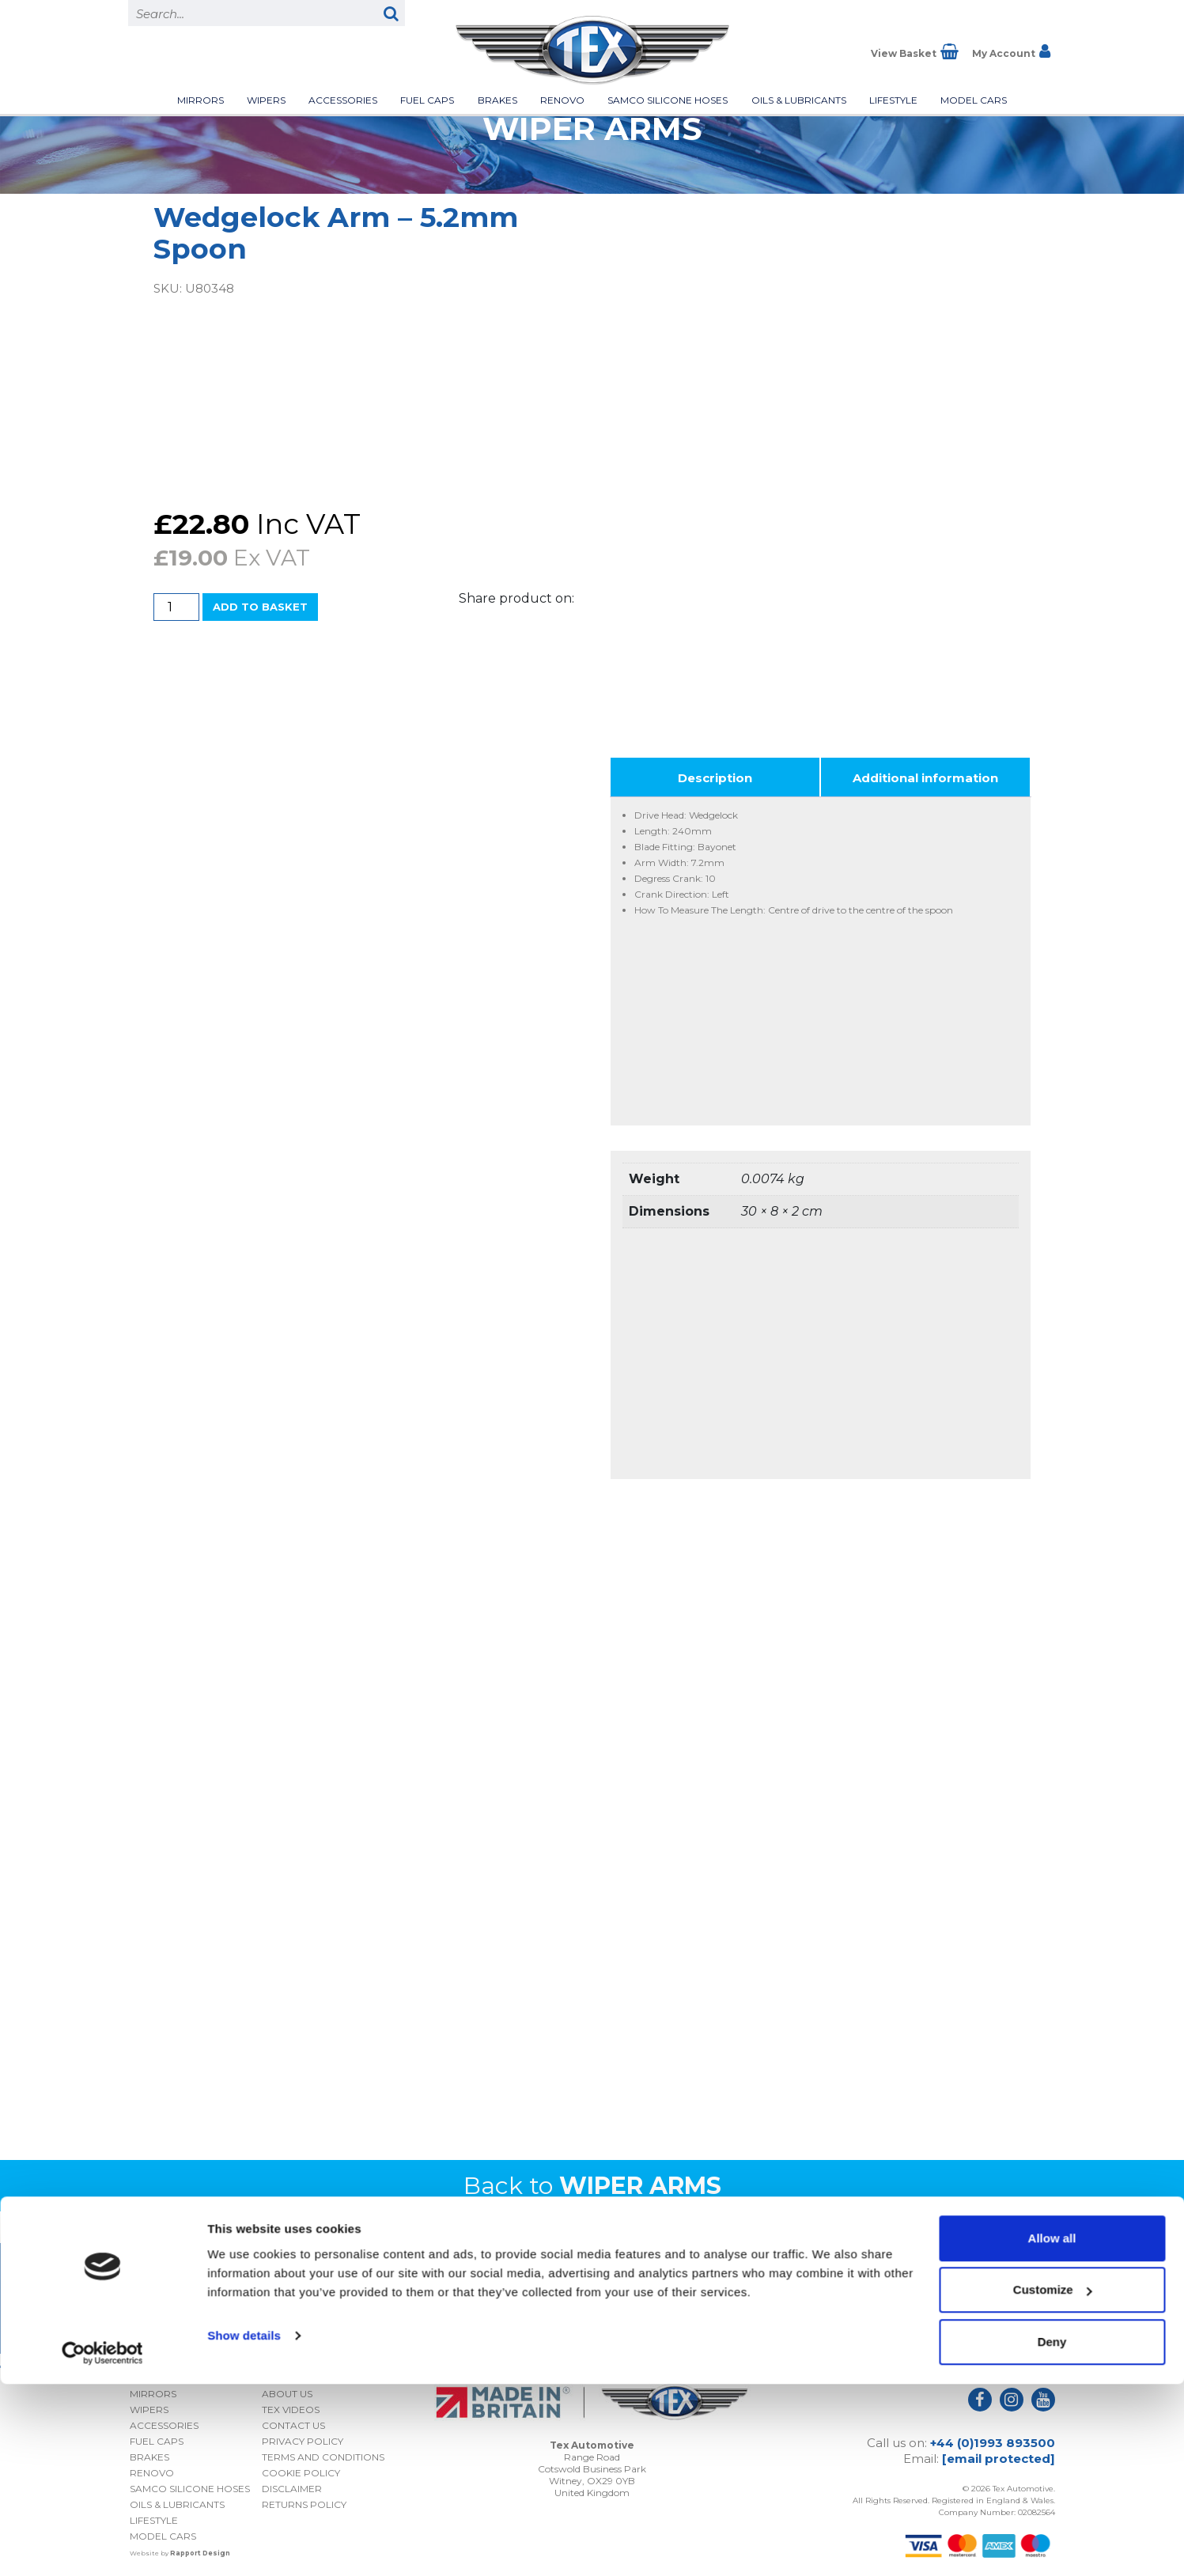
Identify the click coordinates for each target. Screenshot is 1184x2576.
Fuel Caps (427, 100)
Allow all (1052, 2430)
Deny (1052, 2533)
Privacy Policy (953, 2306)
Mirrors (200, 100)
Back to (592, 2180)
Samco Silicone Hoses (667, 100)
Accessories (342, 100)
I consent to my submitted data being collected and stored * (912, 2280)
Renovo (562, 100)
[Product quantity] (176, 607)
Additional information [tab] (925, 772)
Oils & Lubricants (798, 100)
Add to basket (260, 606)
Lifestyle (893, 100)
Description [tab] (715, 772)
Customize (1052, 2482)
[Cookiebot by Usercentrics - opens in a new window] (102, 2545)
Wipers (266, 100)
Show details (244, 2527)
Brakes (497, 100)
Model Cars (973, 100)
